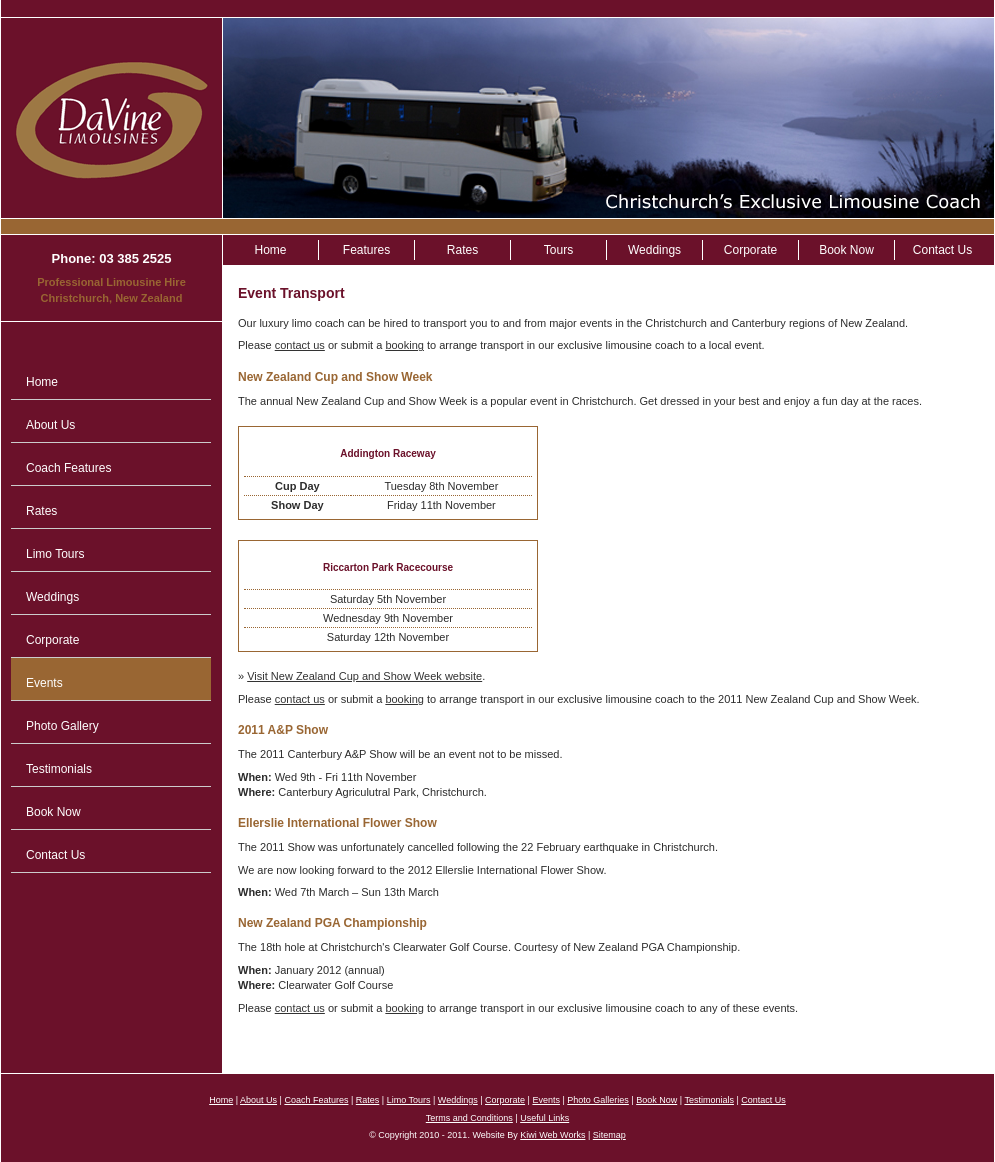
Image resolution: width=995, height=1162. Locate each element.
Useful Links (544, 1118)
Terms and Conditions (469, 1118)
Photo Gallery (62, 726)
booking (404, 345)
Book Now (53, 812)
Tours (558, 250)
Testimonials (59, 769)
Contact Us (55, 855)
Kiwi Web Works (552, 1135)
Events (44, 683)
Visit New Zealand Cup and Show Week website (364, 676)
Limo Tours (55, 554)
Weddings (52, 597)
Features (366, 250)
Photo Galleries (598, 1100)
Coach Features (68, 468)
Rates (41, 511)
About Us (50, 425)
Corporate (52, 640)
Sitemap (609, 1135)
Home (42, 382)
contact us (300, 345)
